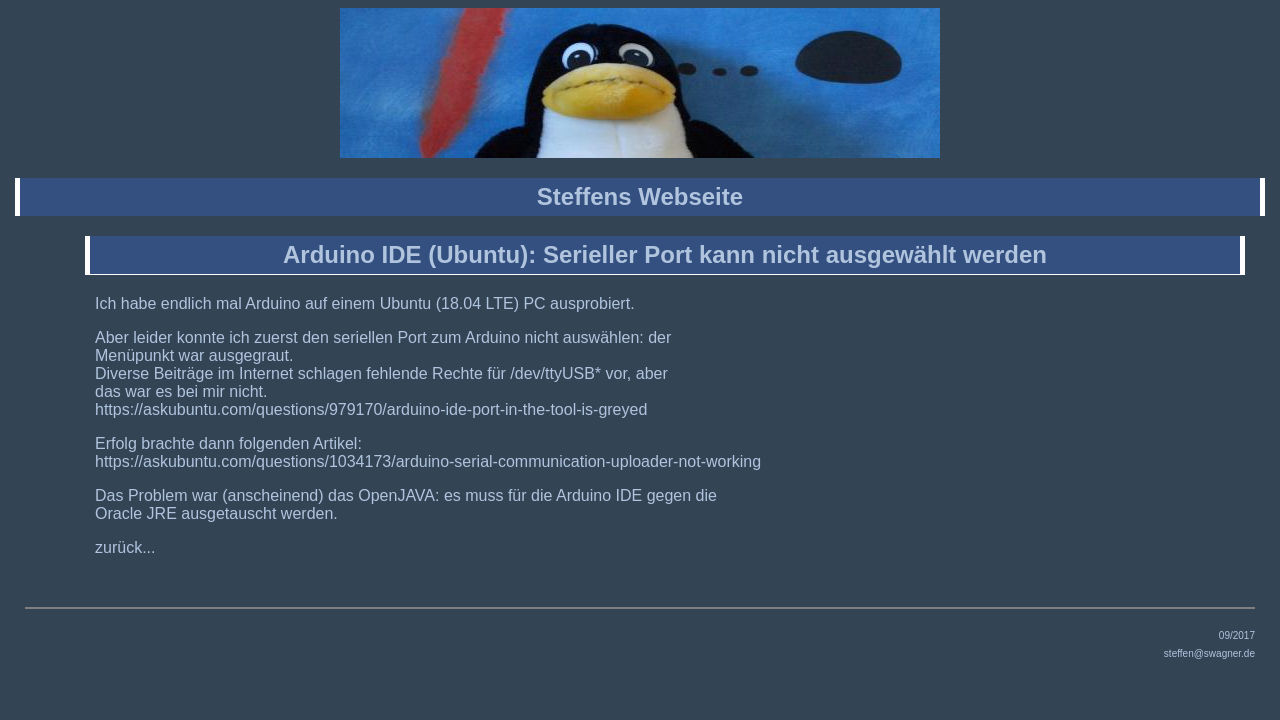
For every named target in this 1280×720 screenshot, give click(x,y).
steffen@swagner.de (1209, 653)
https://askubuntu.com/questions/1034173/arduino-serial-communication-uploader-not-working (428, 461)
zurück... (125, 547)
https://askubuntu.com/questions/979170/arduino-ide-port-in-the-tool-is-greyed (371, 409)
